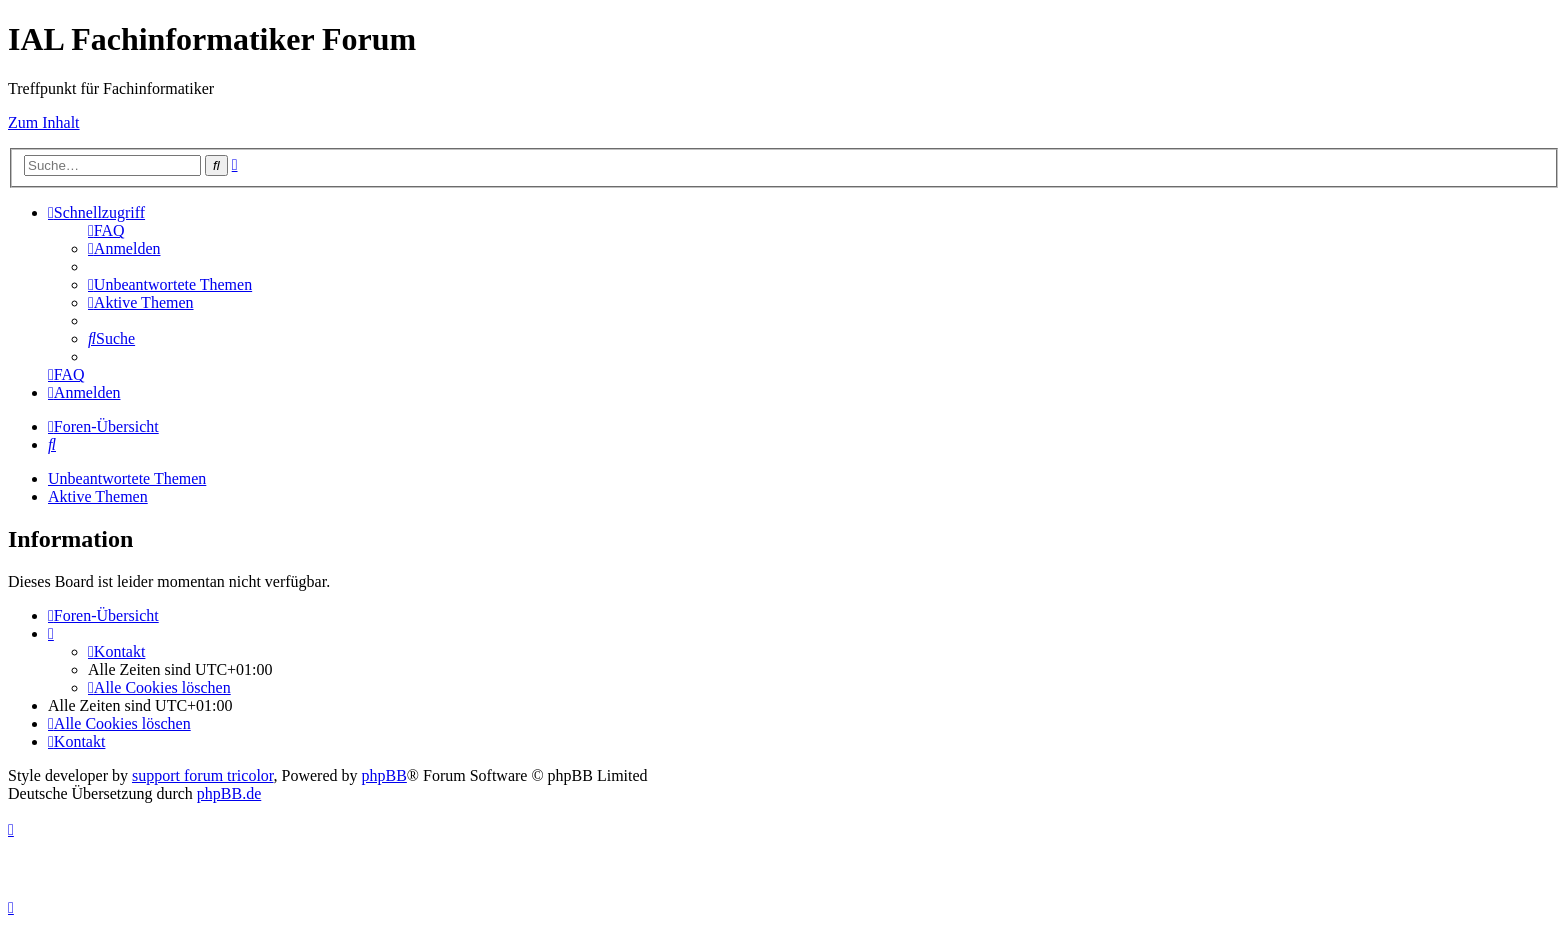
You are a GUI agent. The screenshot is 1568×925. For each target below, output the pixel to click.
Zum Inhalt (44, 122)
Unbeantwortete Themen (127, 478)
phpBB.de (229, 793)
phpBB (384, 775)
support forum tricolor (203, 775)
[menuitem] (106, 230)
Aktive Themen (98, 496)
